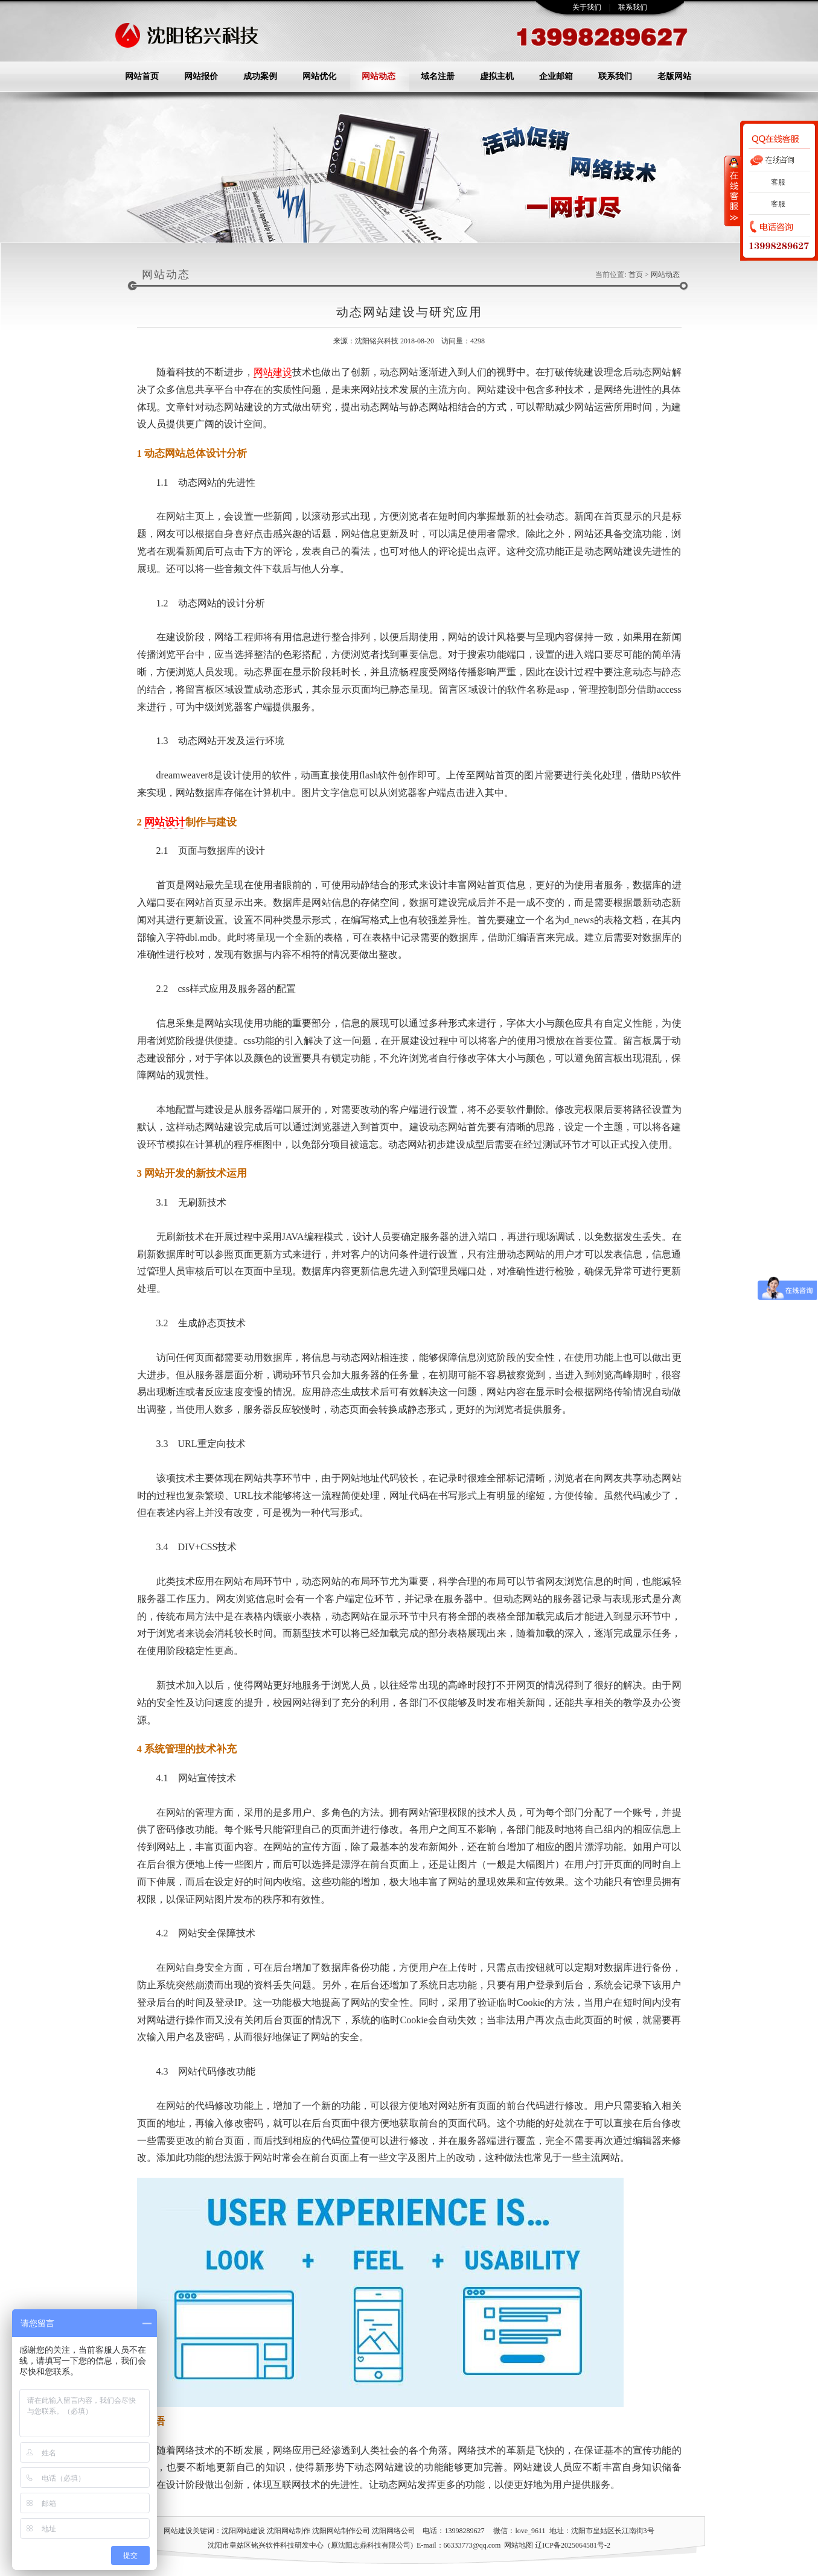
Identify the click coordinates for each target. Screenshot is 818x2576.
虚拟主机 (497, 76)
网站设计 (164, 822)
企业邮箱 (556, 76)
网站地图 (518, 2545)
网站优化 (319, 76)
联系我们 (632, 7)
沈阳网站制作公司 (341, 2531)
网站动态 (378, 76)
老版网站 (674, 76)
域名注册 (438, 76)
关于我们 (586, 7)
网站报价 (201, 76)
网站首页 (142, 76)
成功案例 (260, 76)
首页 (635, 274)
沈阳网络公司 (393, 2531)
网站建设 (273, 372)
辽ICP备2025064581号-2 (572, 2545)
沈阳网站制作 (288, 2531)
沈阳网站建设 (243, 2531)
